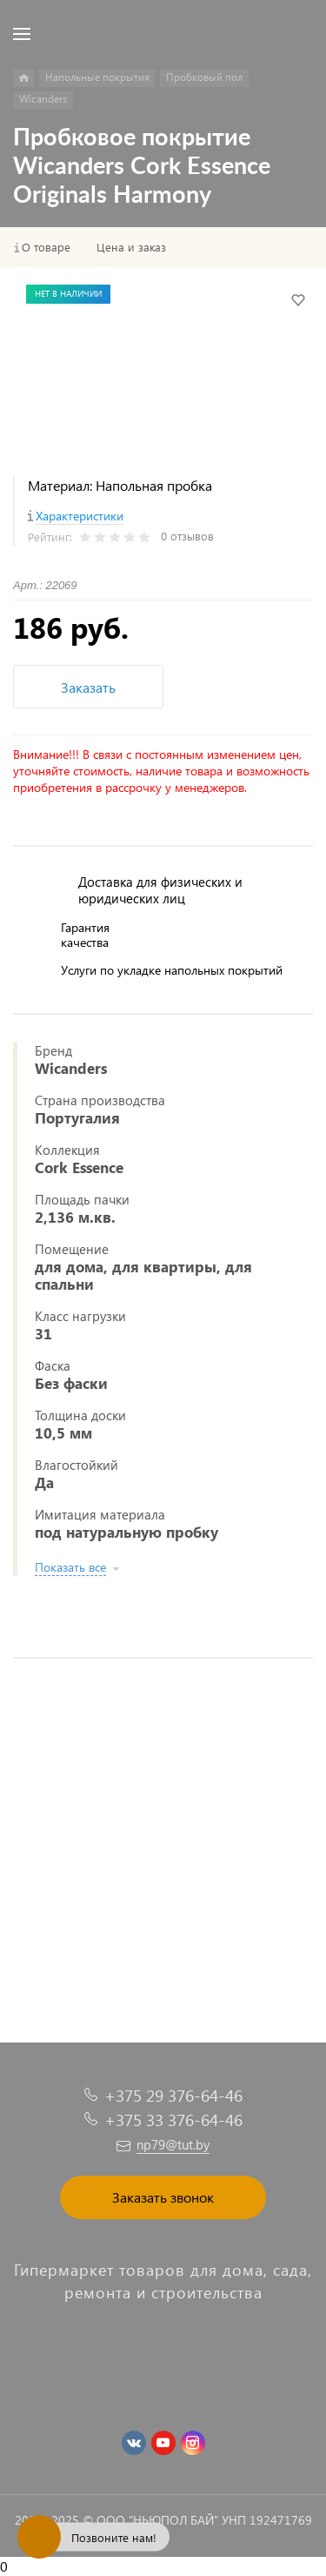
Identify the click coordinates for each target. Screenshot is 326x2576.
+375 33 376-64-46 (173, 2119)
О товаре (46, 247)
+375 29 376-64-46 (173, 2095)
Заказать (88, 687)
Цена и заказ (131, 247)
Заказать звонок (163, 2197)
